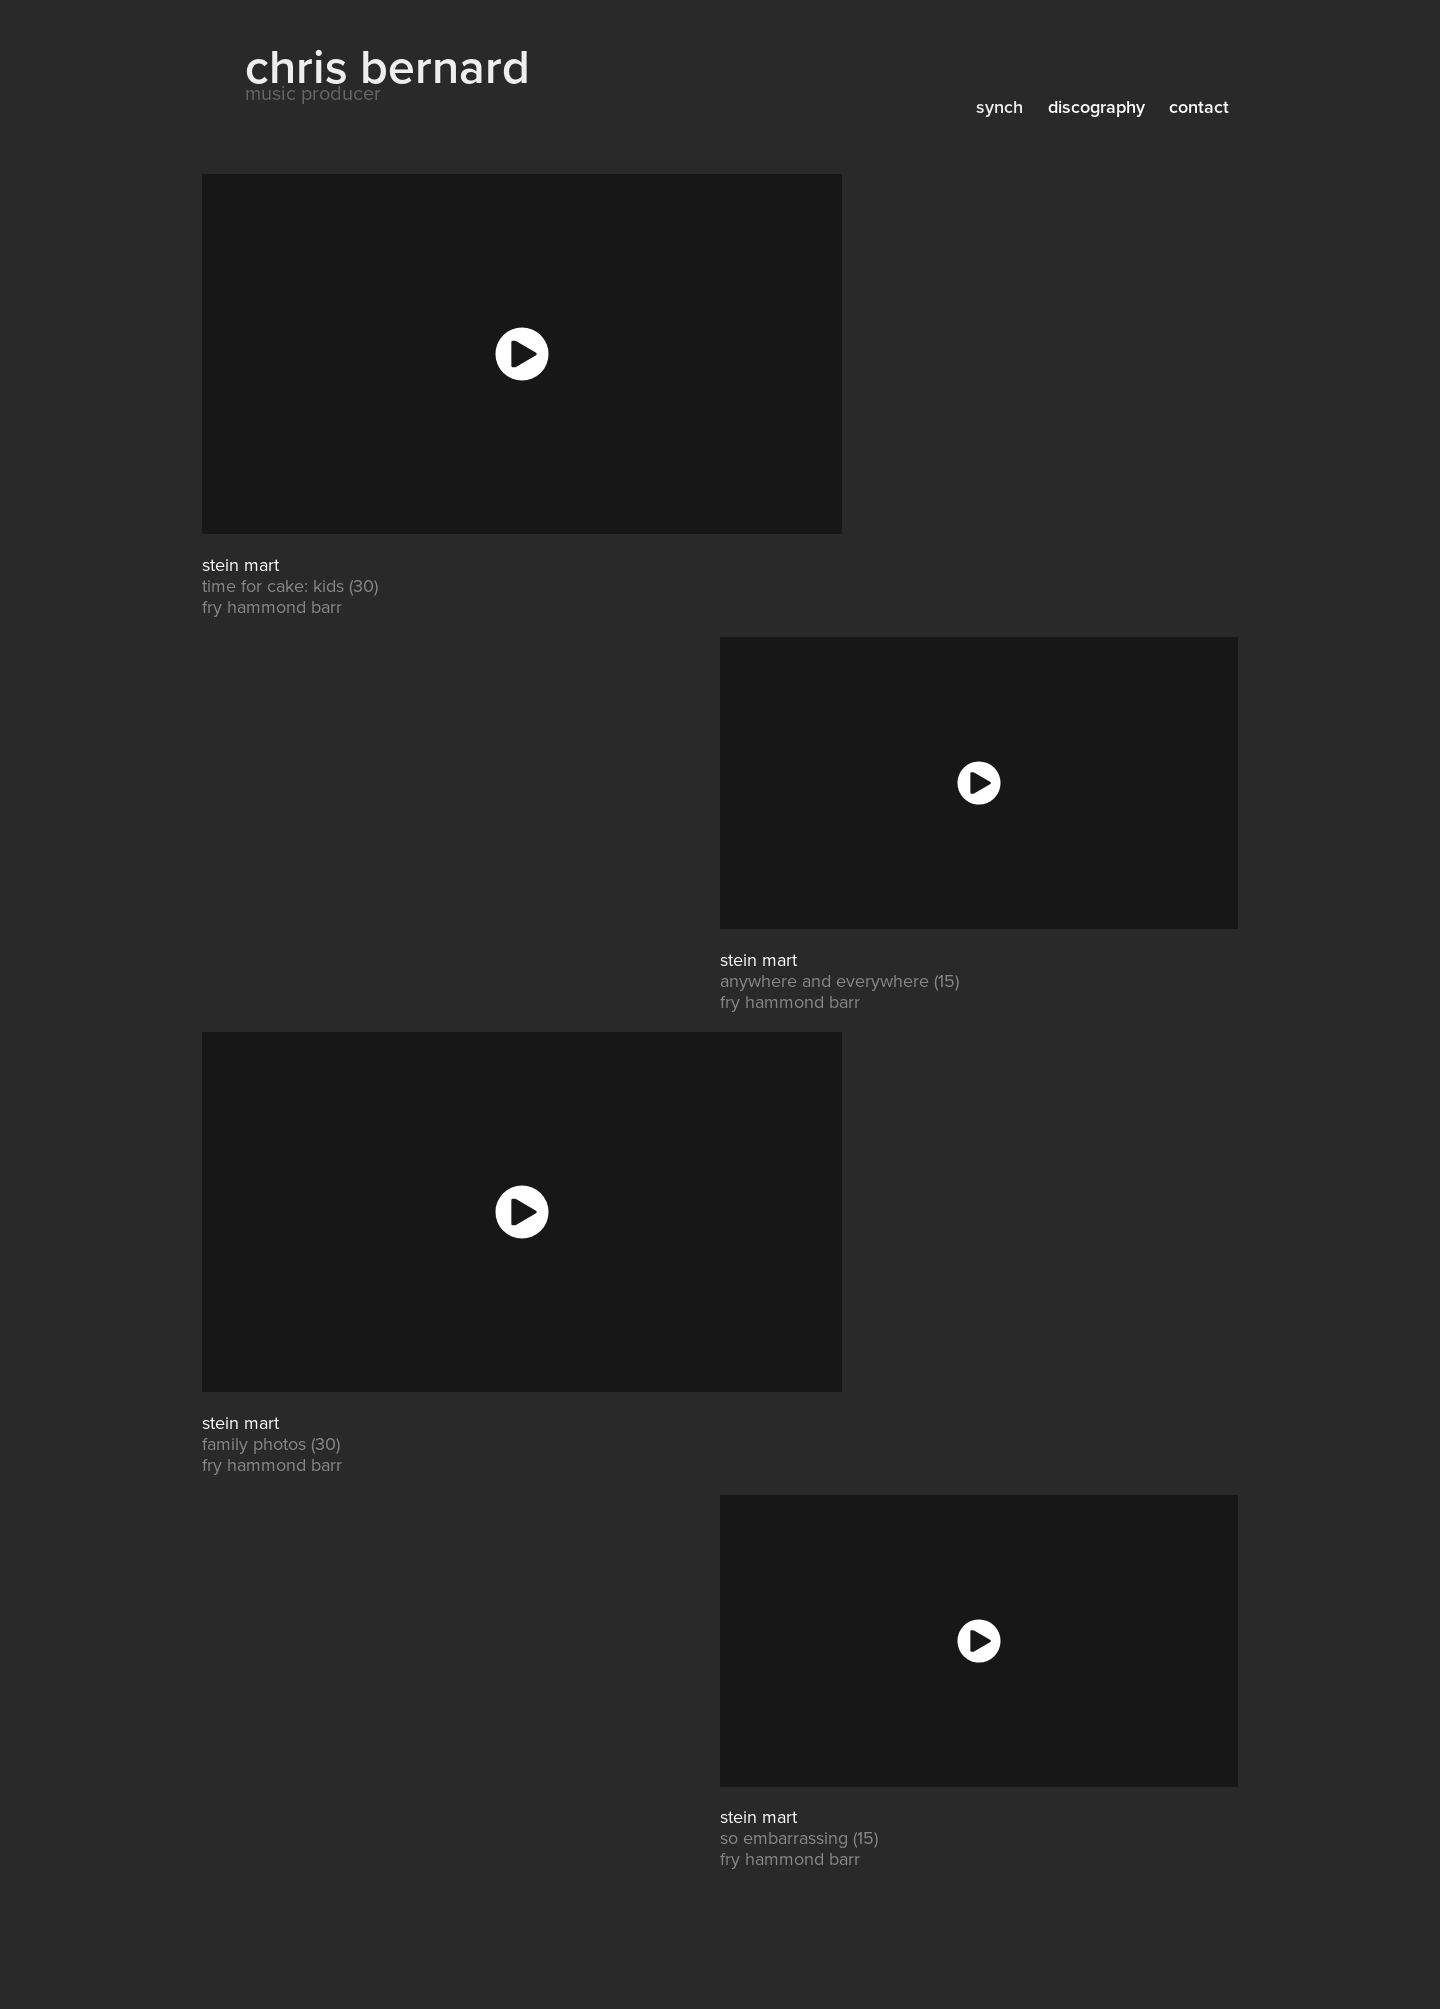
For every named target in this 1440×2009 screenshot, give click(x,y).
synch (999, 106)
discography (1096, 106)
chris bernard (387, 65)
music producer (313, 92)
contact (1199, 106)
